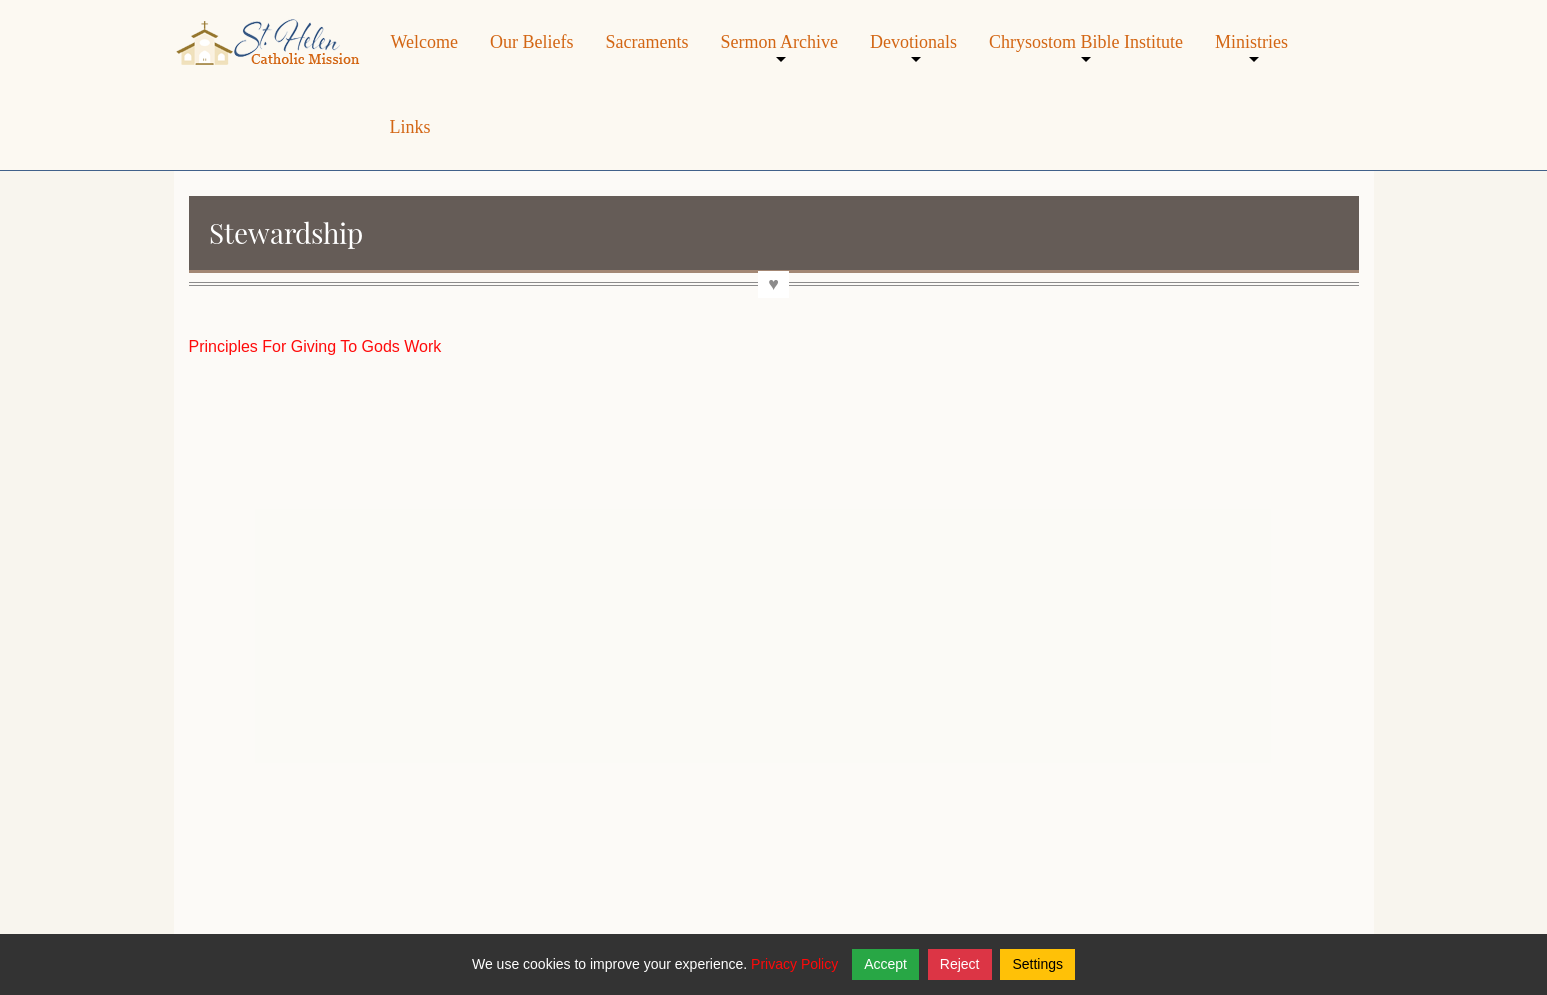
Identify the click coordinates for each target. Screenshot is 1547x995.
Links (410, 127)
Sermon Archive (778, 57)
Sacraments (647, 42)
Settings (1037, 964)
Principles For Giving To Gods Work (315, 346)
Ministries (1251, 57)
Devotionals (913, 57)
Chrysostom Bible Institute (1086, 57)
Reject (960, 964)
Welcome (425, 42)
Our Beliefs (531, 42)
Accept (885, 964)
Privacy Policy (794, 964)
